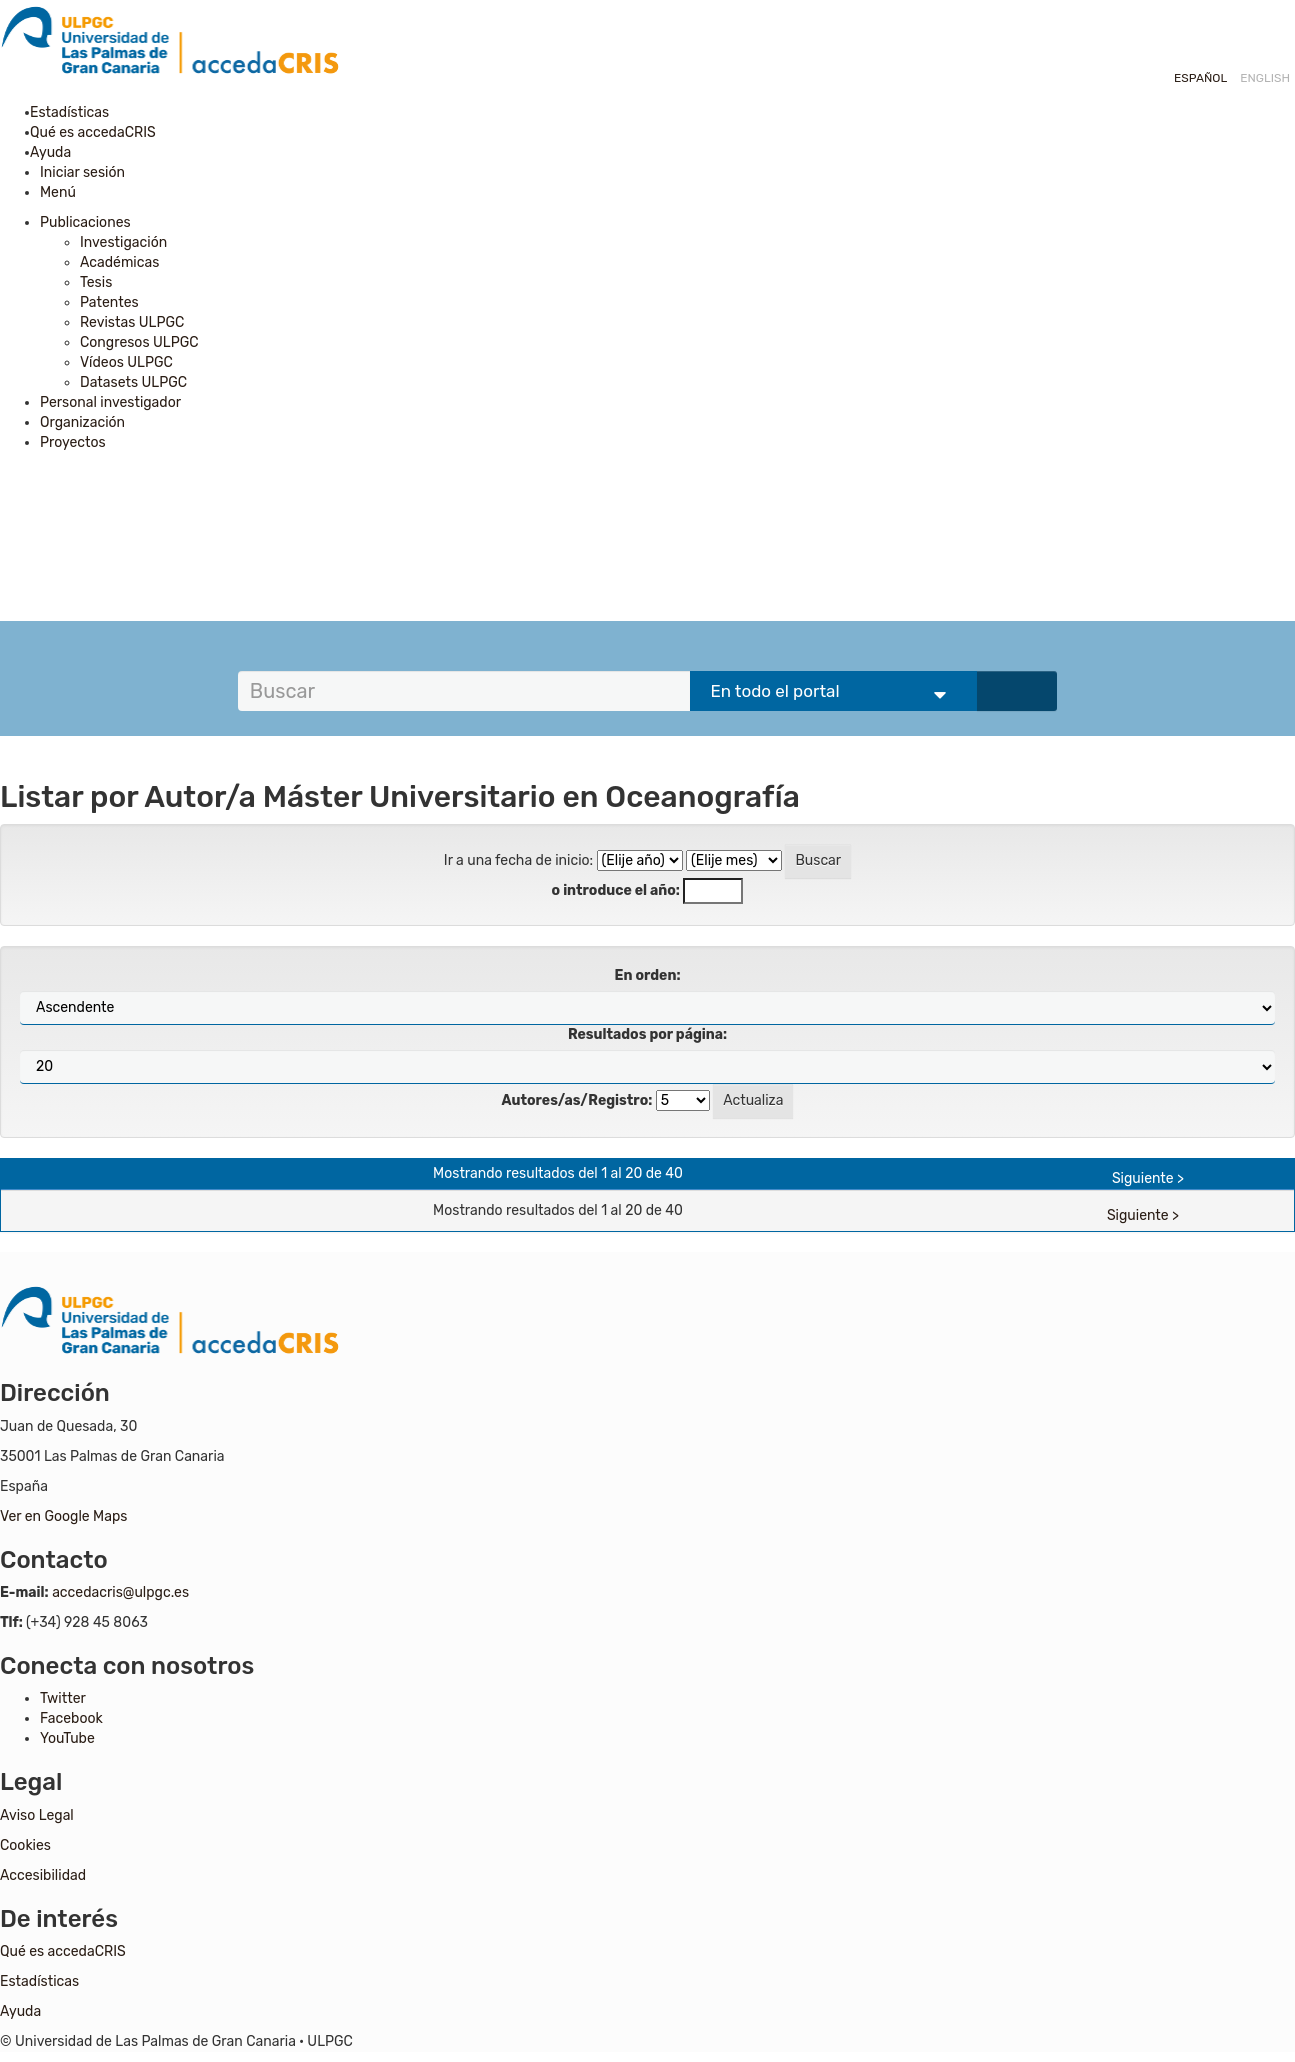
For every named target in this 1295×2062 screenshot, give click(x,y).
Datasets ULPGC (133, 382)
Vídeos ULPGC (126, 362)
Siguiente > (1148, 1178)
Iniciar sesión (82, 172)
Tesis (96, 282)
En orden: (648, 975)
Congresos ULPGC (139, 342)
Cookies (25, 1845)
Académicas (119, 262)
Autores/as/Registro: (577, 1100)
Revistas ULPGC (132, 322)
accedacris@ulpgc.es (120, 1592)
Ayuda (55, 152)
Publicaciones (85, 222)
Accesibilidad (43, 1875)
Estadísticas (74, 112)
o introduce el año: (616, 890)
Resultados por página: (647, 1034)
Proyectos (73, 442)
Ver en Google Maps (63, 1516)
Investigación (123, 242)
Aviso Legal (37, 1815)
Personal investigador (110, 402)
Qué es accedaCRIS (98, 132)
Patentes (109, 302)
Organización (82, 422)
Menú (58, 192)
